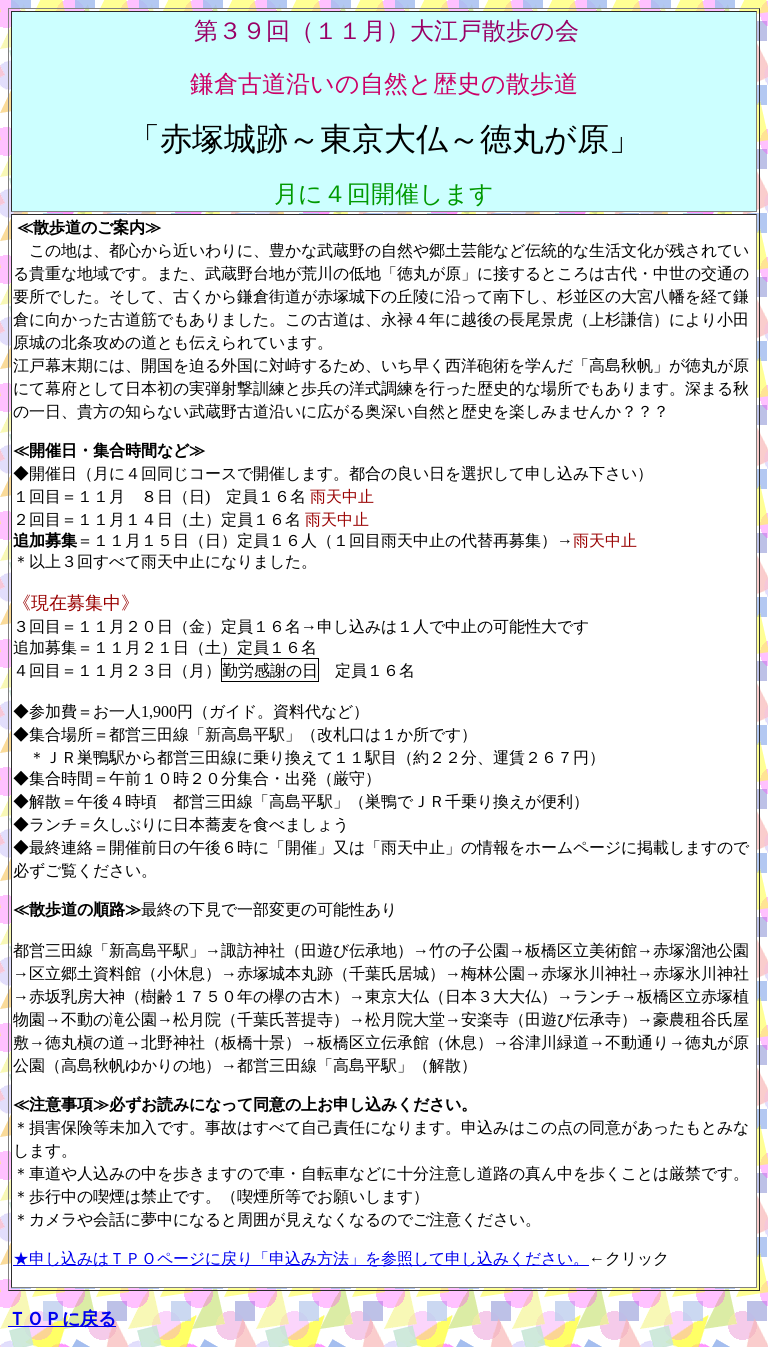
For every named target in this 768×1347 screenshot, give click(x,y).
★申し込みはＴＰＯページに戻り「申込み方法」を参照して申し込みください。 (301, 1258)
